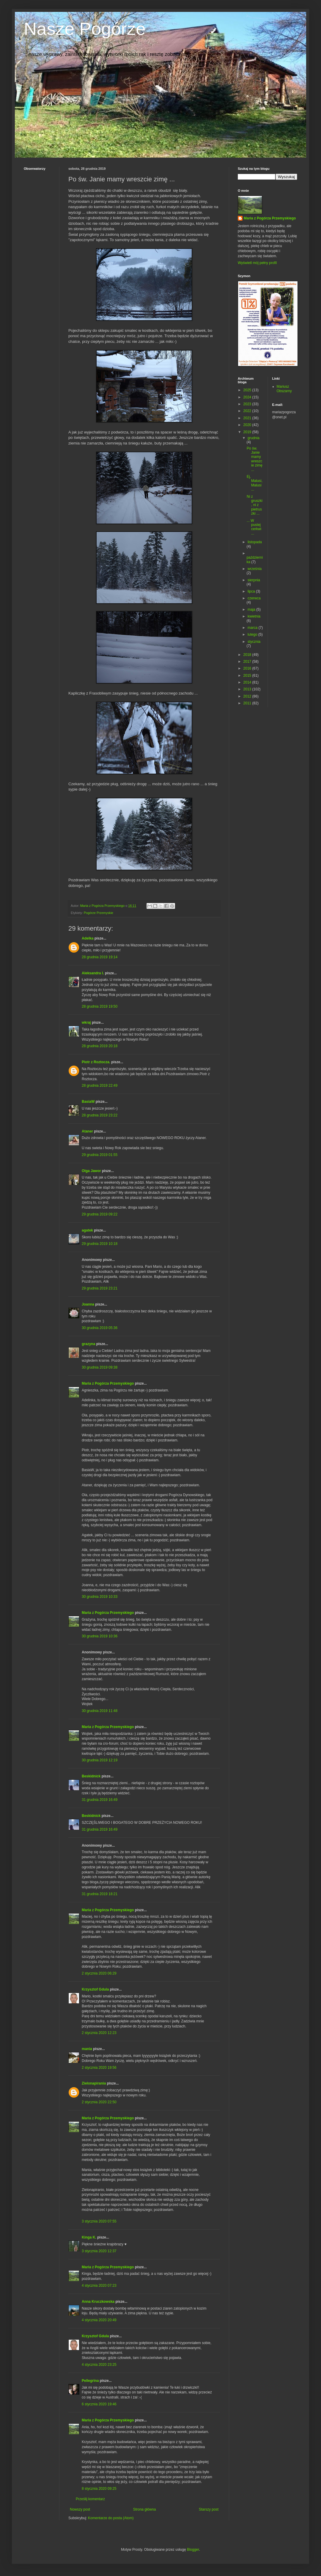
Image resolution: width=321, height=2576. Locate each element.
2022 (247, 411)
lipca (252, 591)
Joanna (88, 1304)
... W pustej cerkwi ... (254, 527)
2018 (247, 655)
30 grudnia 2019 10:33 (99, 1597)
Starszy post (208, 2509)
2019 (247, 432)
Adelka (88, 938)
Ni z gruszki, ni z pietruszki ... (254, 505)
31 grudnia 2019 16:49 (99, 1800)
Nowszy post (80, 2509)
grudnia (253, 438)
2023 (247, 404)
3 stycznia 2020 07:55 (99, 2221)
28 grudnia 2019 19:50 (99, 1006)
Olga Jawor (91, 1171)
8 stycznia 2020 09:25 (99, 2489)
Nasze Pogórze (85, 29)
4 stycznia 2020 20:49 (99, 2320)
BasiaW (88, 1101)
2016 (247, 668)
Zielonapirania (94, 2083)
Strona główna (144, 2509)
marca (253, 628)
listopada (255, 542)
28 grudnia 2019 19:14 (99, 957)
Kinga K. (89, 2237)
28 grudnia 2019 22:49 (99, 1085)
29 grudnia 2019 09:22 (99, 1214)
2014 (247, 682)
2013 (247, 689)
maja (252, 609)
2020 (247, 425)
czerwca (254, 598)
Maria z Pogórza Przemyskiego (108, 1383)
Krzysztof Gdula (95, 1989)
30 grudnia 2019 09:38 (99, 1367)
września (255, 569)
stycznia (254, 642)
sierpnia (254, 580)
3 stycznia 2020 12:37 (99, 2251)
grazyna (88, 1344)
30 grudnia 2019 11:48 (99, 1711)
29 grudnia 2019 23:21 (99, 1288)
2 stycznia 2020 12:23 (99, 2033)
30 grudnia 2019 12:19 (99, 1760)
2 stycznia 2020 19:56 (99, 2067)
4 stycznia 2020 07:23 (99, 2285)
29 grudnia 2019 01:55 (99, 1155)
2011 (247, 703)
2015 (247, 675)
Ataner (87, 1131)
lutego (253, 634)
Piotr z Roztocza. (96, 1062)
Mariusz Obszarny (284, 388)
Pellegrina (90, 2381)
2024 (247, 397)
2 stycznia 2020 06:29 (99, 1973)
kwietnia (254, 616)
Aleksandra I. (93, 973)
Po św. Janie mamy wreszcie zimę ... (254, 459)
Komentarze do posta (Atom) (110, 2518)
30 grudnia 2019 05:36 (99, 1328)
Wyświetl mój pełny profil (257, 263)
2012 (247, 696)
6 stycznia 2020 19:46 (99, 2404)
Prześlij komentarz (90, 2499)
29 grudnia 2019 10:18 (99, 1244)
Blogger (193, 2549)
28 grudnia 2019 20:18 (99, 1046)
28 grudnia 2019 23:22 (99, 1115)
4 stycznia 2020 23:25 (99, 2365)
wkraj (86, 1022)
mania (87, 2049)
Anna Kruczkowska (98, 2301)
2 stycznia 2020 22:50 (99, 2102)
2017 (247, 661)
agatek (87, 1230)
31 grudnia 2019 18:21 (99, 1894)
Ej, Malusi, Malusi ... (254, 483)
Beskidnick (91, 1776)
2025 (247, 390)
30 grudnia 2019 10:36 (99, 1636)
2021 (247, 418)
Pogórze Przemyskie (98, 913)
